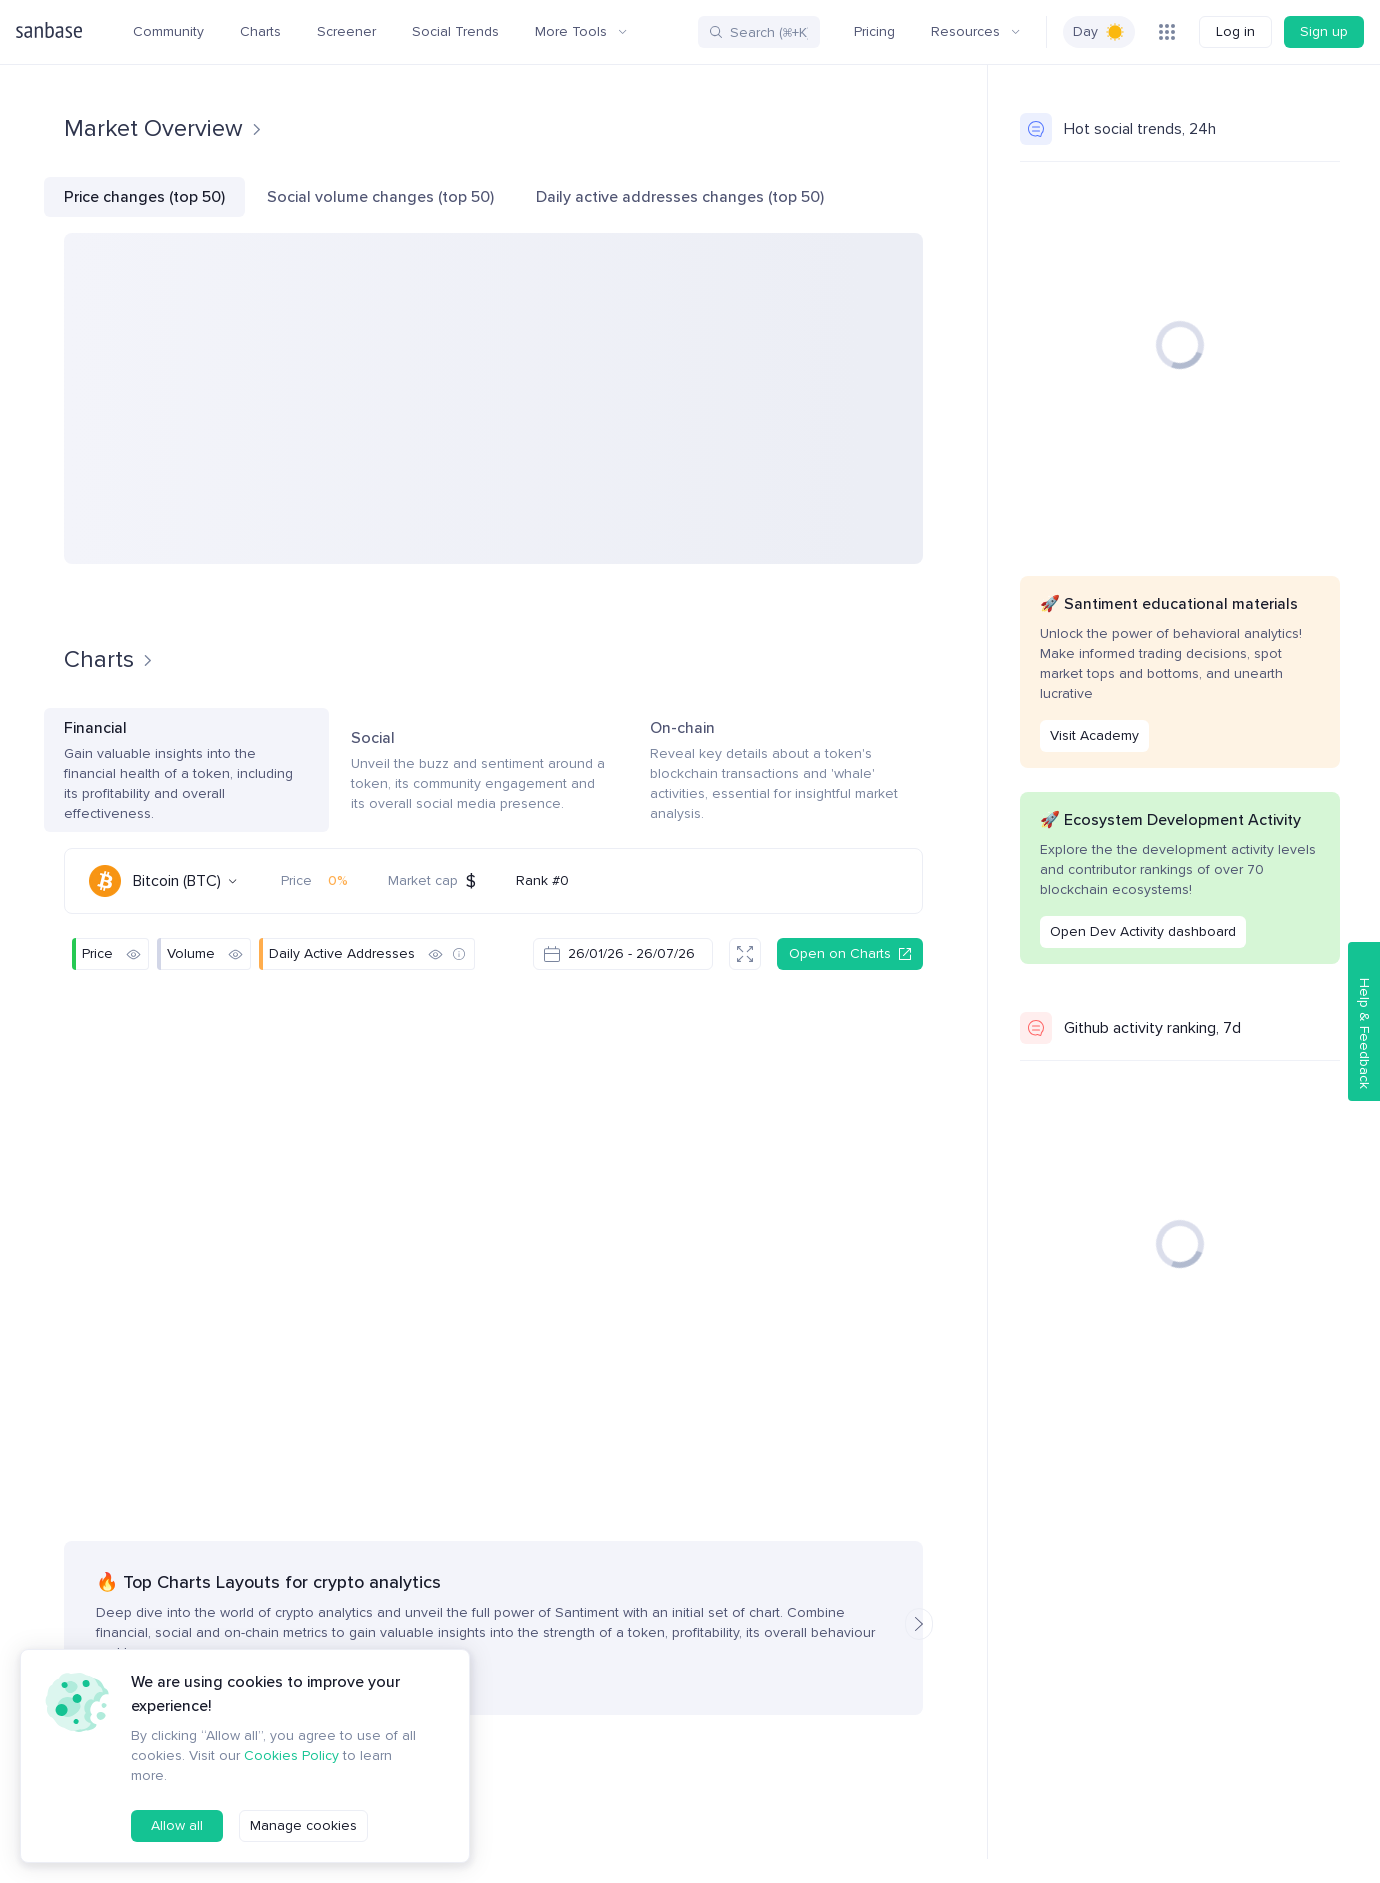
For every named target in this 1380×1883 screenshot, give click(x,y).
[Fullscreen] (745, 954)
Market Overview (163, 128)
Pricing (874, 31)
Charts (260, 31)
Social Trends (455, 31)
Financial (186, 771)
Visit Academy (1094, 735)
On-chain (786, 771)
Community (168, 31)
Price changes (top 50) (144, 197)
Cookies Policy (291, 1755)
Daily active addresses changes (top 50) (680, 197)
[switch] (1099, 32)
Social (480, 771)
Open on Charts (850, 953)
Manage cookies (303, 1825)
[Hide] (133, 954)
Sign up (1324, 31)
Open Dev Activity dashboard (1143, 931)
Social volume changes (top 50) (380, 197)
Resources (975, 31)
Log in (1235, 31)
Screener (346, 31)
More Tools (581, 31)
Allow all (177, 1825)
